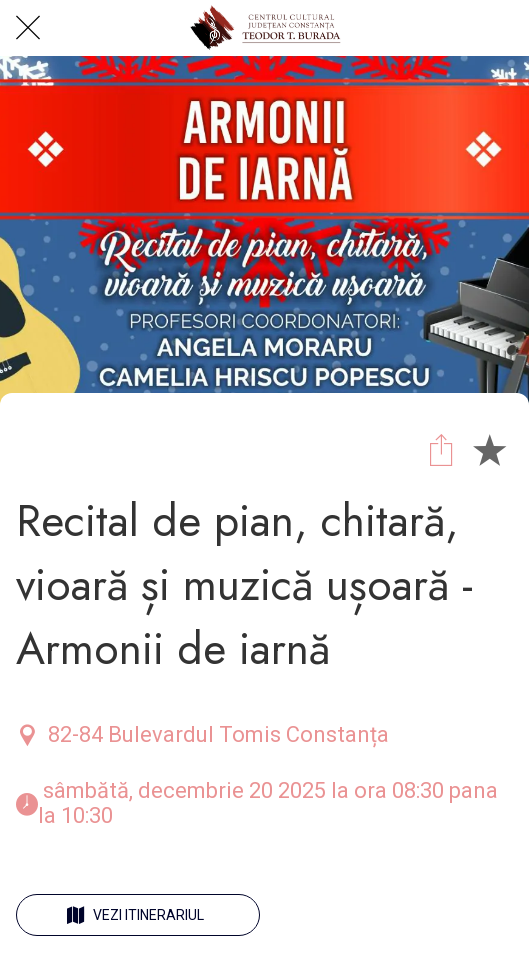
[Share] (441, 449)
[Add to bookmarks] (489, 449)
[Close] (28, 28)
